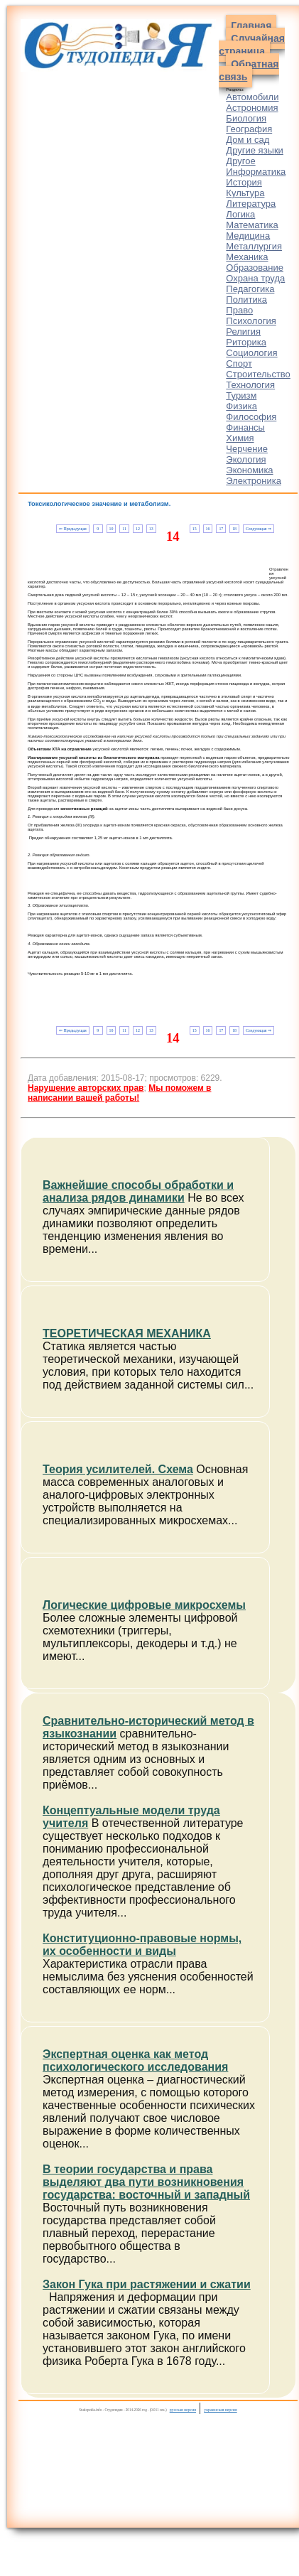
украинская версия (220, 2410)
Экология (246, 459)
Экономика (249, 470)
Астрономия (252, 107)
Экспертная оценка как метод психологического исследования (135, 2060)
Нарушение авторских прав (85, 1088)
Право (239, 310)
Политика (246, 299)
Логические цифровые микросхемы (144, 1605)
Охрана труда (255, 278)
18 (234, 529)
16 (208, 529)
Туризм (241, 395)
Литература (251, 203)
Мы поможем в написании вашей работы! (119, 1093)
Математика (252, 225)
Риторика (246, 342)
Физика (241, 406)
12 (138, 529)
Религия (243, 331)
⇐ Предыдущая (73, 529)
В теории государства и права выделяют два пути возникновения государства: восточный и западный (146, 2182)
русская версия (183, 2410)
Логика (240, 214)
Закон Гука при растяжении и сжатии (147, 2284)
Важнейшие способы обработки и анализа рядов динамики (138, 1191)
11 (124, 529)
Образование (254, 267)
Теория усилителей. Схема (118, 1469)
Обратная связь (248, 70)
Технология (250, 384)
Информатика (256, 171)
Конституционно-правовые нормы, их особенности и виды (142, 1944)
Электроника (253, 480)
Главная (251, 25)
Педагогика (250, 289)
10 (111, 529)
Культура (245, 193)
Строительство (258, 374)
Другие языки (254, 150)
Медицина (248, 235)
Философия (251, 416)
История (243, 182)
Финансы (245, 427)
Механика (247, 257)
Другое (240, 161)
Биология (246, 118)
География (249, 129)
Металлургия (254, 246)
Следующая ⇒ (258, 529)
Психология (251, 321)
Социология (251, 352)
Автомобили (252, 97)
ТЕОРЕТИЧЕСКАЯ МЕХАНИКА (127, 1333)
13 (151, 529)
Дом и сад (247, 139)
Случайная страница (252, 45)
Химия (240, 438)
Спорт (239, 363)
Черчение (247, 448)
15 (194, 529)
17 (221, 529)
